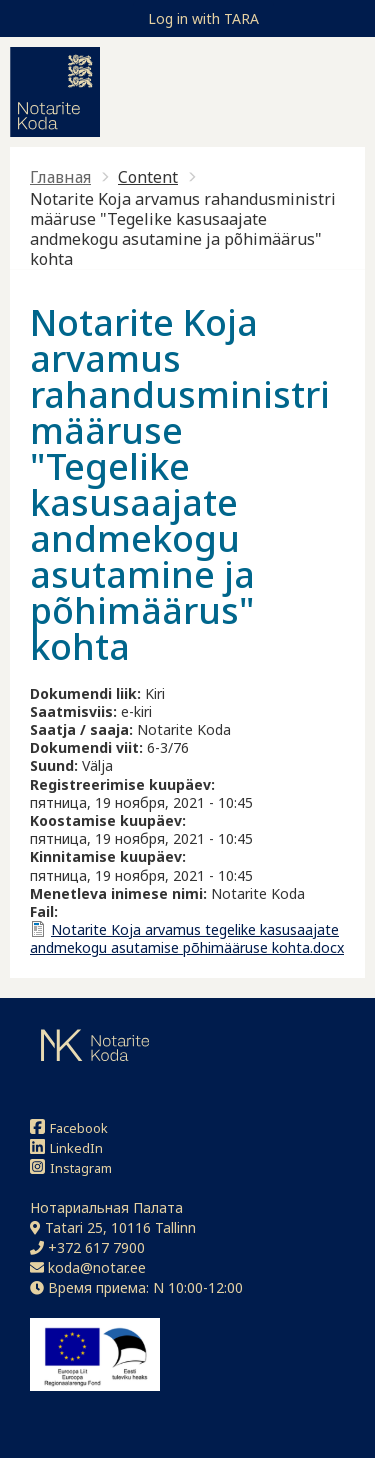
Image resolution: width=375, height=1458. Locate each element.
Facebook (69, 1127)
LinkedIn (66, 1147)
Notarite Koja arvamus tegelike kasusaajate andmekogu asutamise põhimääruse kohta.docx (187, 938)
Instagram (71, 1167)
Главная (60, 177)
